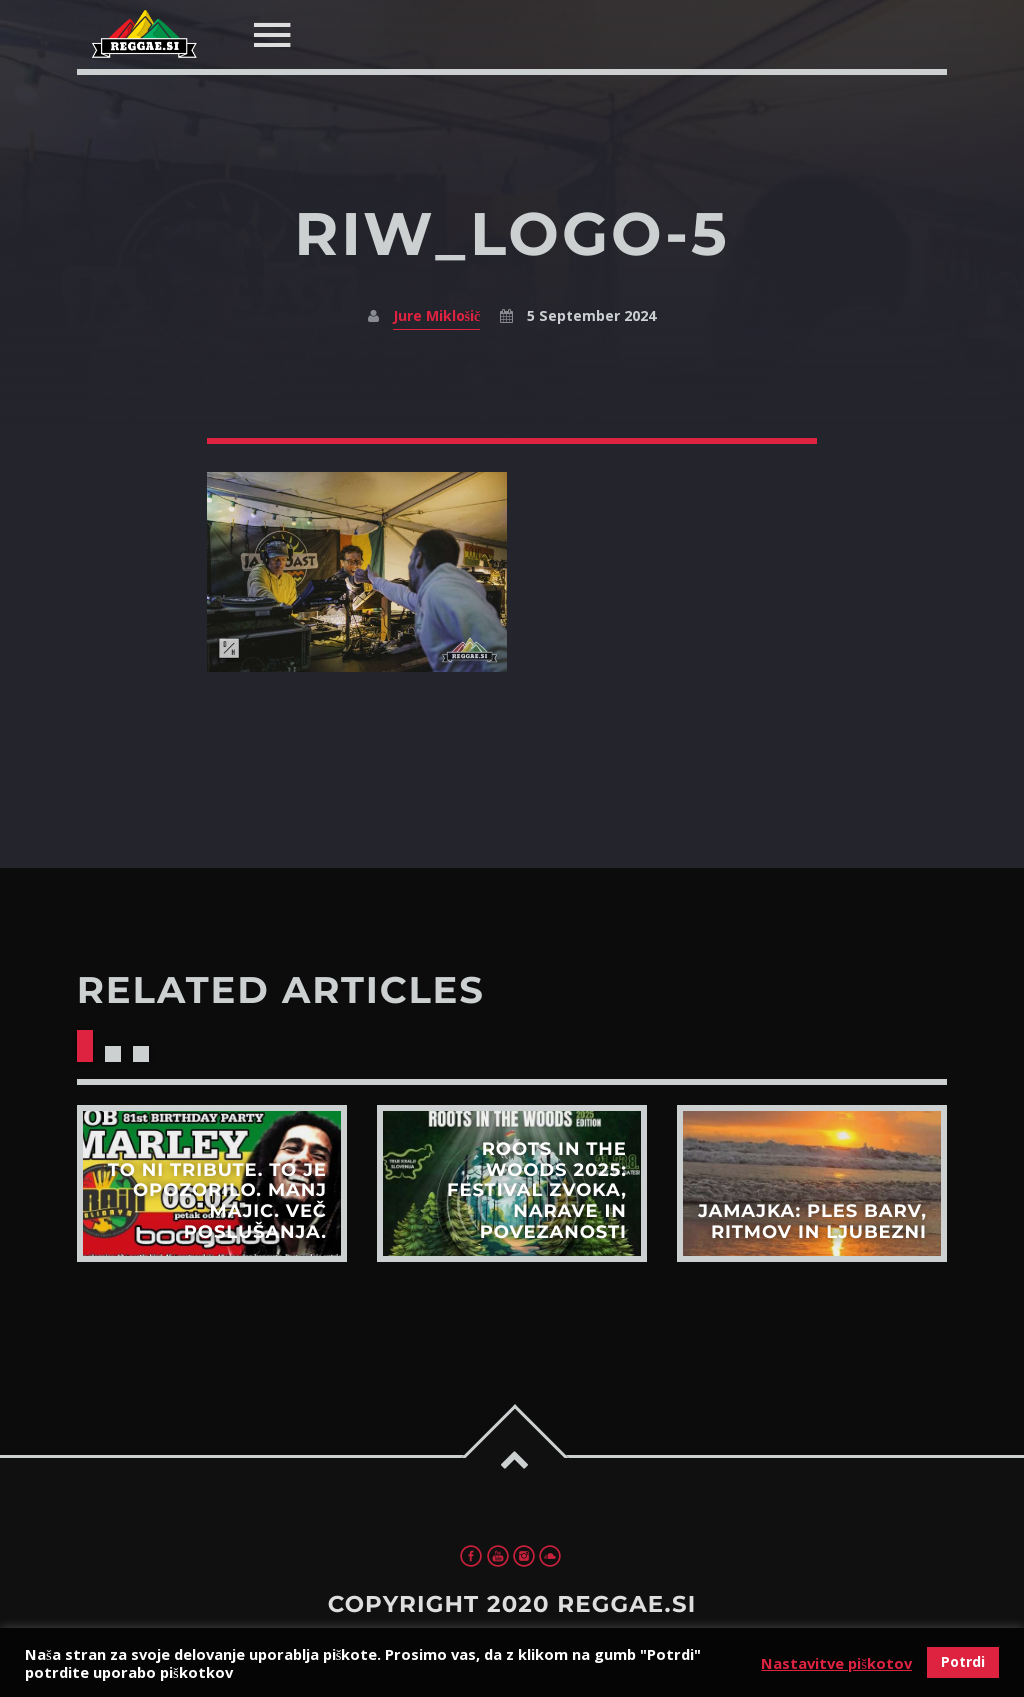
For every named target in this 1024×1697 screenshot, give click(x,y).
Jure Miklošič (437, 315)
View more (212, 1184)
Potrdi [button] (963, 1661)
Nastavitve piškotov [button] (836, 1663)
